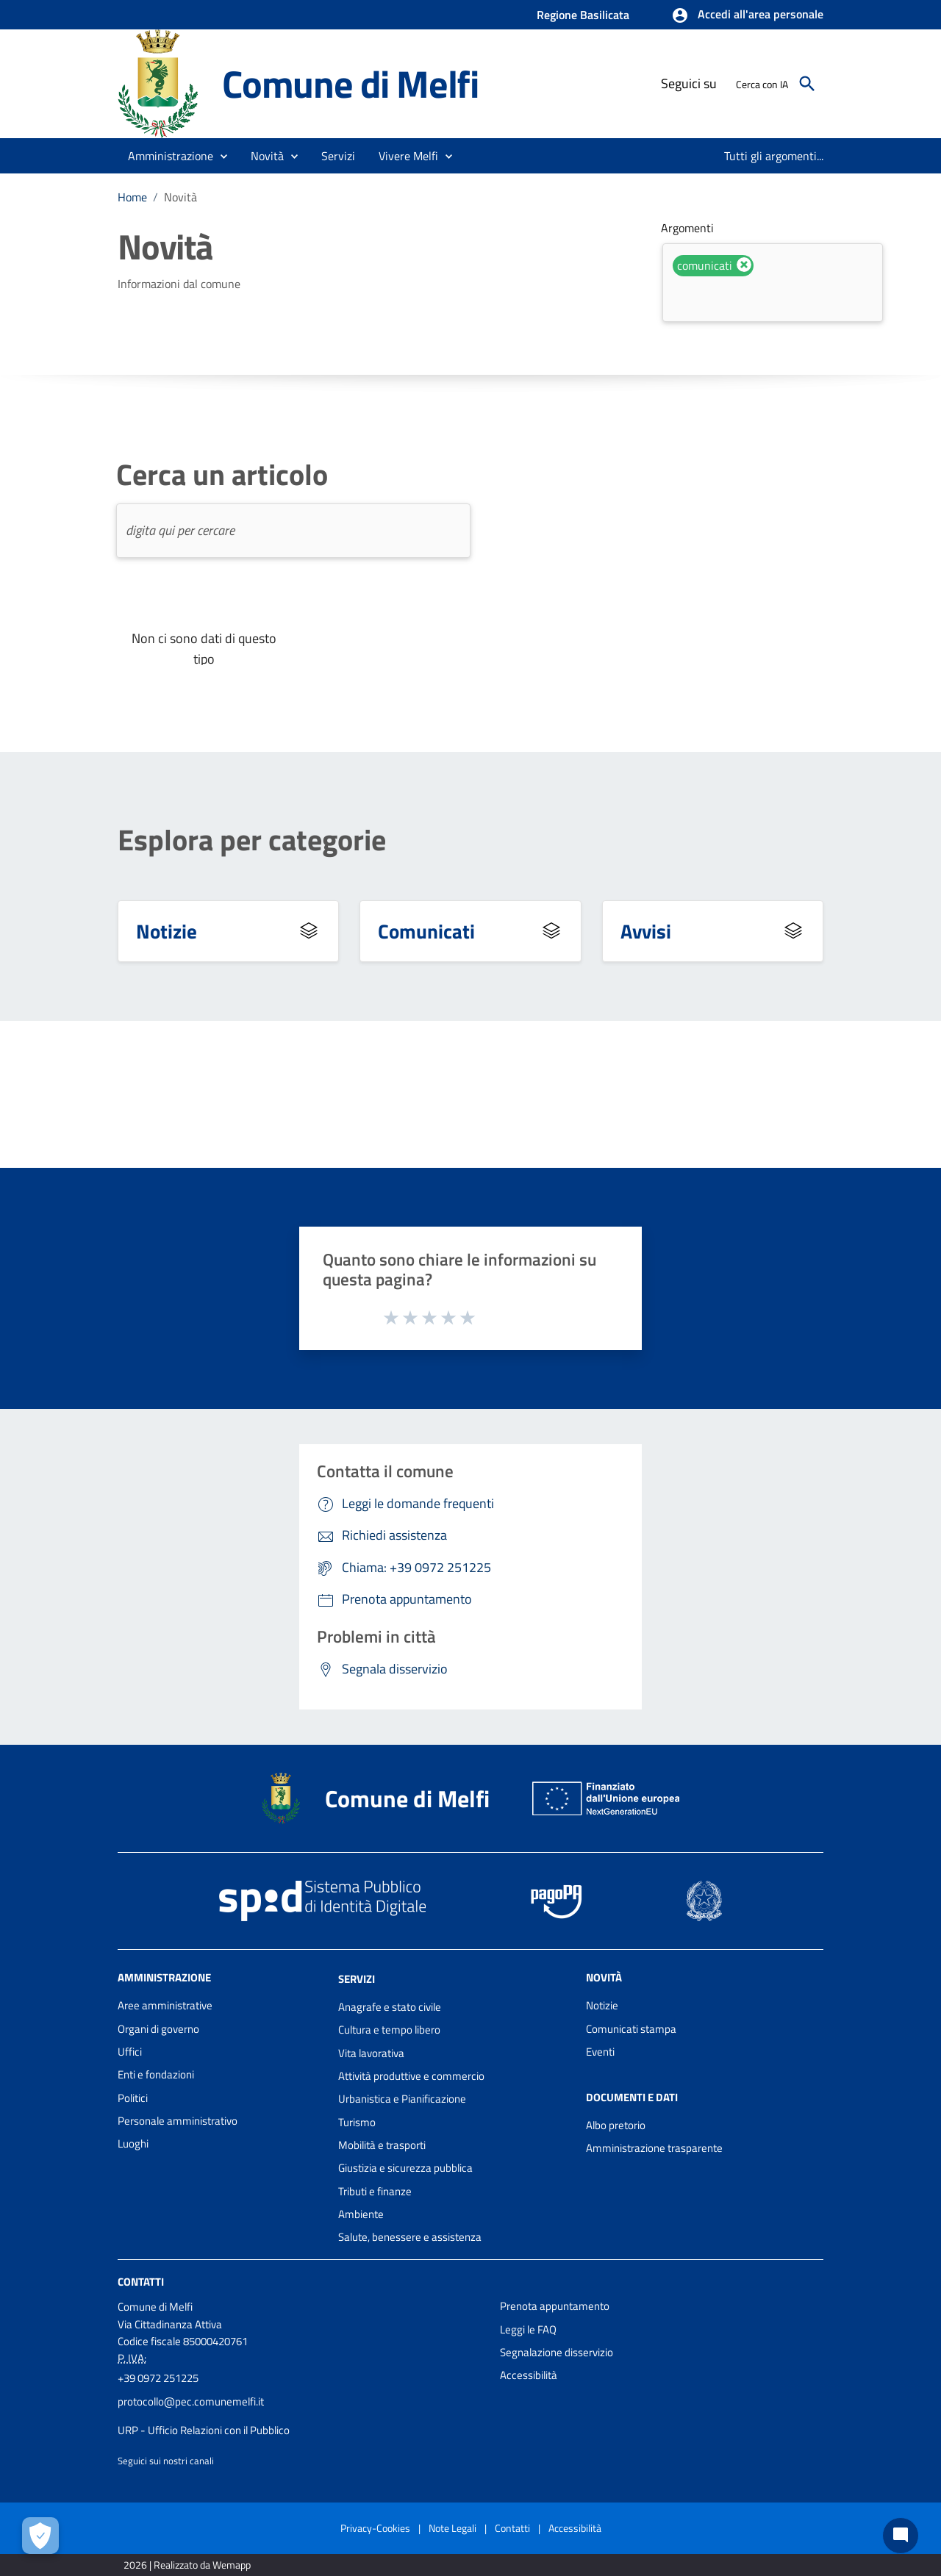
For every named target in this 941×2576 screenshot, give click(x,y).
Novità (180, 197)
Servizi (356, 1978)
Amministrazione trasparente (654, 2147)
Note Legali (452, 2528)
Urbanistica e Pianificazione (402, 2098)
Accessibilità (528, 2375)
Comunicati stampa (631, 2028)
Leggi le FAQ (528, 2329)
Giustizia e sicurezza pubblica (405, 2167)
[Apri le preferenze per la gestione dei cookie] (40, 2535)
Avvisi (645, 931)
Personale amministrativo (177, 2120)
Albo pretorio (615, 2125)
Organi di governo (158, 2028)
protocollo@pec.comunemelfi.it (191, 2401)
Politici (133, 2097)
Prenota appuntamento (554, 2305)
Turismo (357, 2122)
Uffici (130, 2051)
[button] (747, 15)
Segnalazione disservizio (556, 2352)
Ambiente (361, 2214)
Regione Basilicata (583, 15)
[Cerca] (807, 84)
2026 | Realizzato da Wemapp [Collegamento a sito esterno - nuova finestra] (187, 2564)
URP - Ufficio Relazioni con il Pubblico (204, 2430)
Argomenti (687, 228)
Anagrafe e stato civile (389, 2006)
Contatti (141, 2281)
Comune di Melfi (350, 83)
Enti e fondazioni (156, 2074)
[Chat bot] (900, 2535)
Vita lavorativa (371, 2053)
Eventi (600, 2051)
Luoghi (133, 2143)
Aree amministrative (165, 2005)
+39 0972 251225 (158, 2377)
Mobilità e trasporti (382, 2144)
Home (132, 197)
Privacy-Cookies (375, 2528)
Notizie (166, 931)
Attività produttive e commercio (411, 2075)
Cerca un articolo (222, 474)
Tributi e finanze (375, 2191)
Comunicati (426, 931)
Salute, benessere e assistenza (410, 2236)
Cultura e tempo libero (389, 2029)
